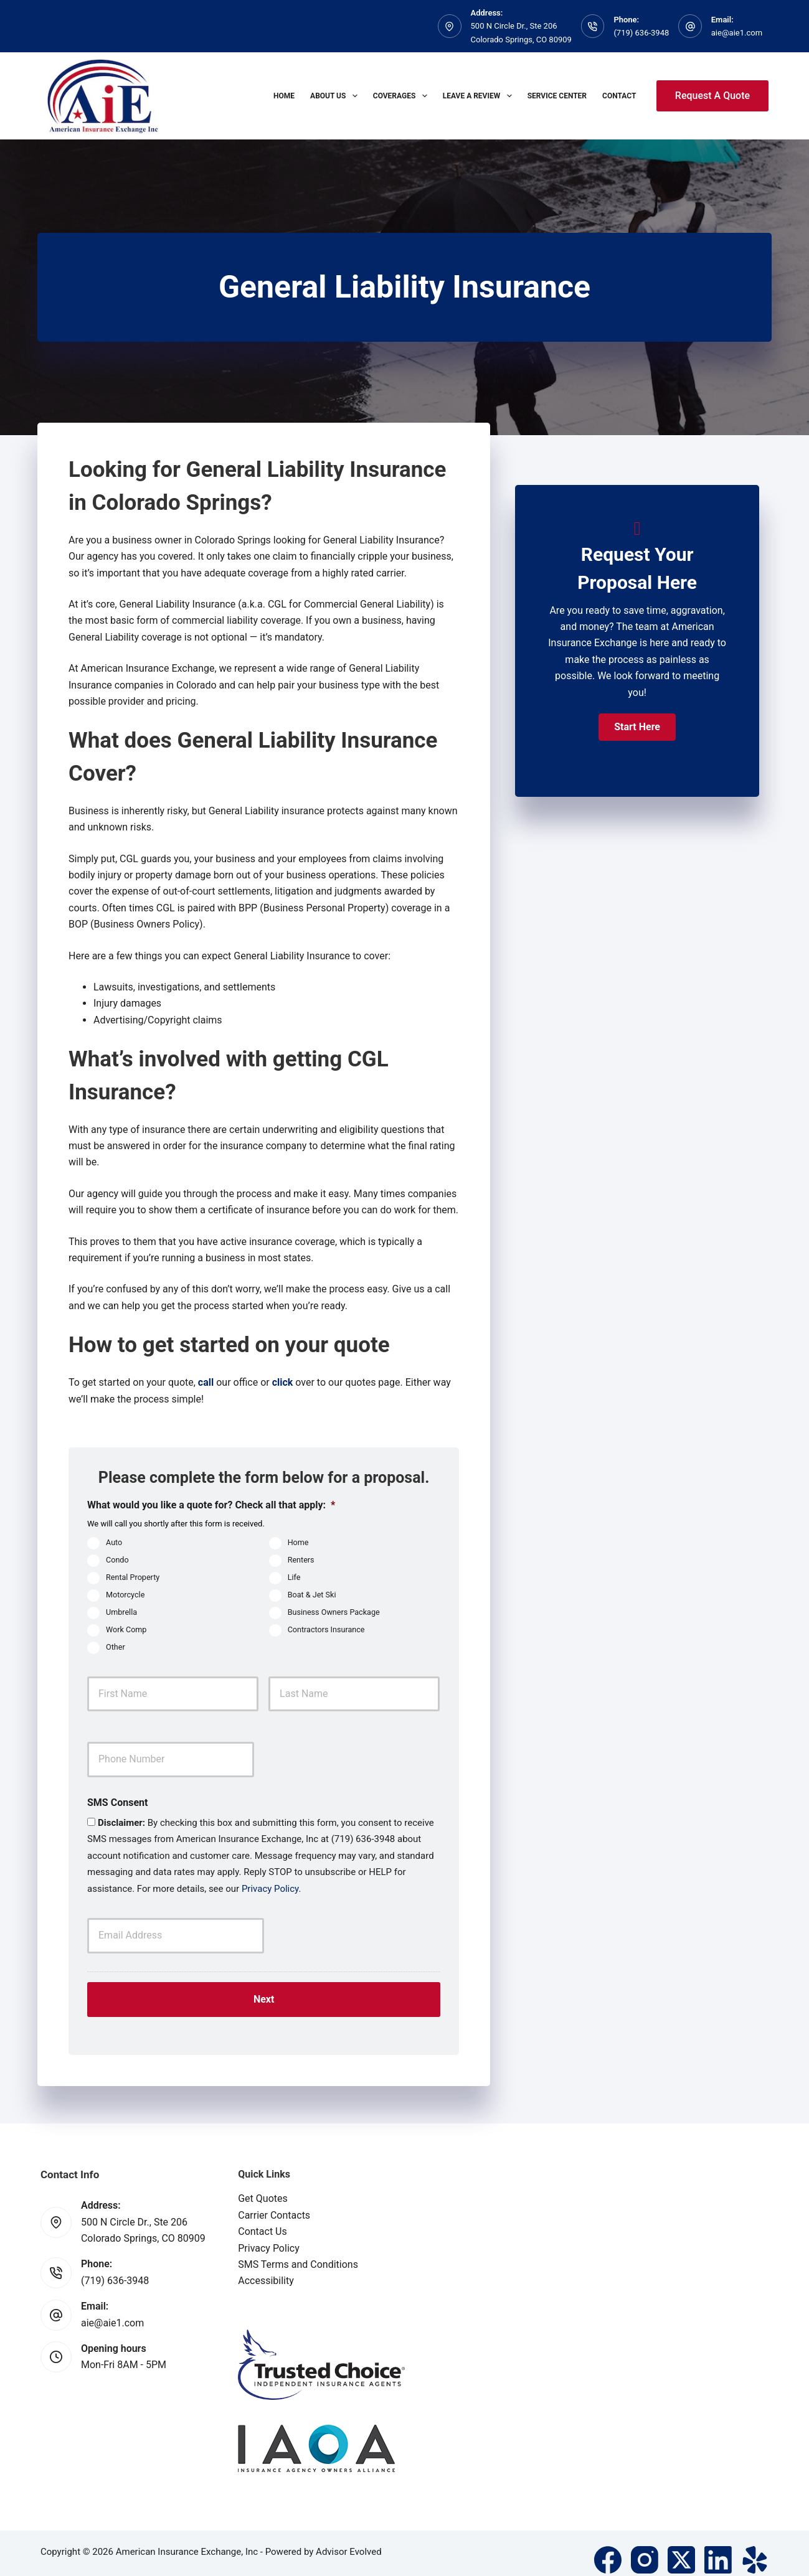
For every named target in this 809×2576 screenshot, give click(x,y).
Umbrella (121, 1612)
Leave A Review (480, 95)
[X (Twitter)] (681, 2546)
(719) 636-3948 (641, 32)
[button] (637, 727)
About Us (336, 95)
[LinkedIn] (718, 2546)
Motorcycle (125, 1594)
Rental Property (132, 1577)
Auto (114, 1542)
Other (115, 1647)
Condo (117, 1559)
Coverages (402, 95)
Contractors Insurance (326, 1629)
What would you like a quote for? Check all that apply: (211, 1505)
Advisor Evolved (349, 2538)
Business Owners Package (334, 1612)
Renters (301, 1559)
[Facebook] (608, 2546)
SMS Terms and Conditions (298, 2252)
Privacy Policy (270, 1888)
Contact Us (262, 2219)
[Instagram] (644, 2546)
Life (294, 1577)
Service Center (557, 96)
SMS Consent (117, 1802)
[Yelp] (755, 2546)
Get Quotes (263, 2186)
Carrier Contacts (274, 2202)
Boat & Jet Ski (312, 1594)
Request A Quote (712, 95)
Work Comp (126, 1629)
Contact (619, 96)
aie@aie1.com (736, 32)
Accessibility (266, 2268)
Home (284, 96)
